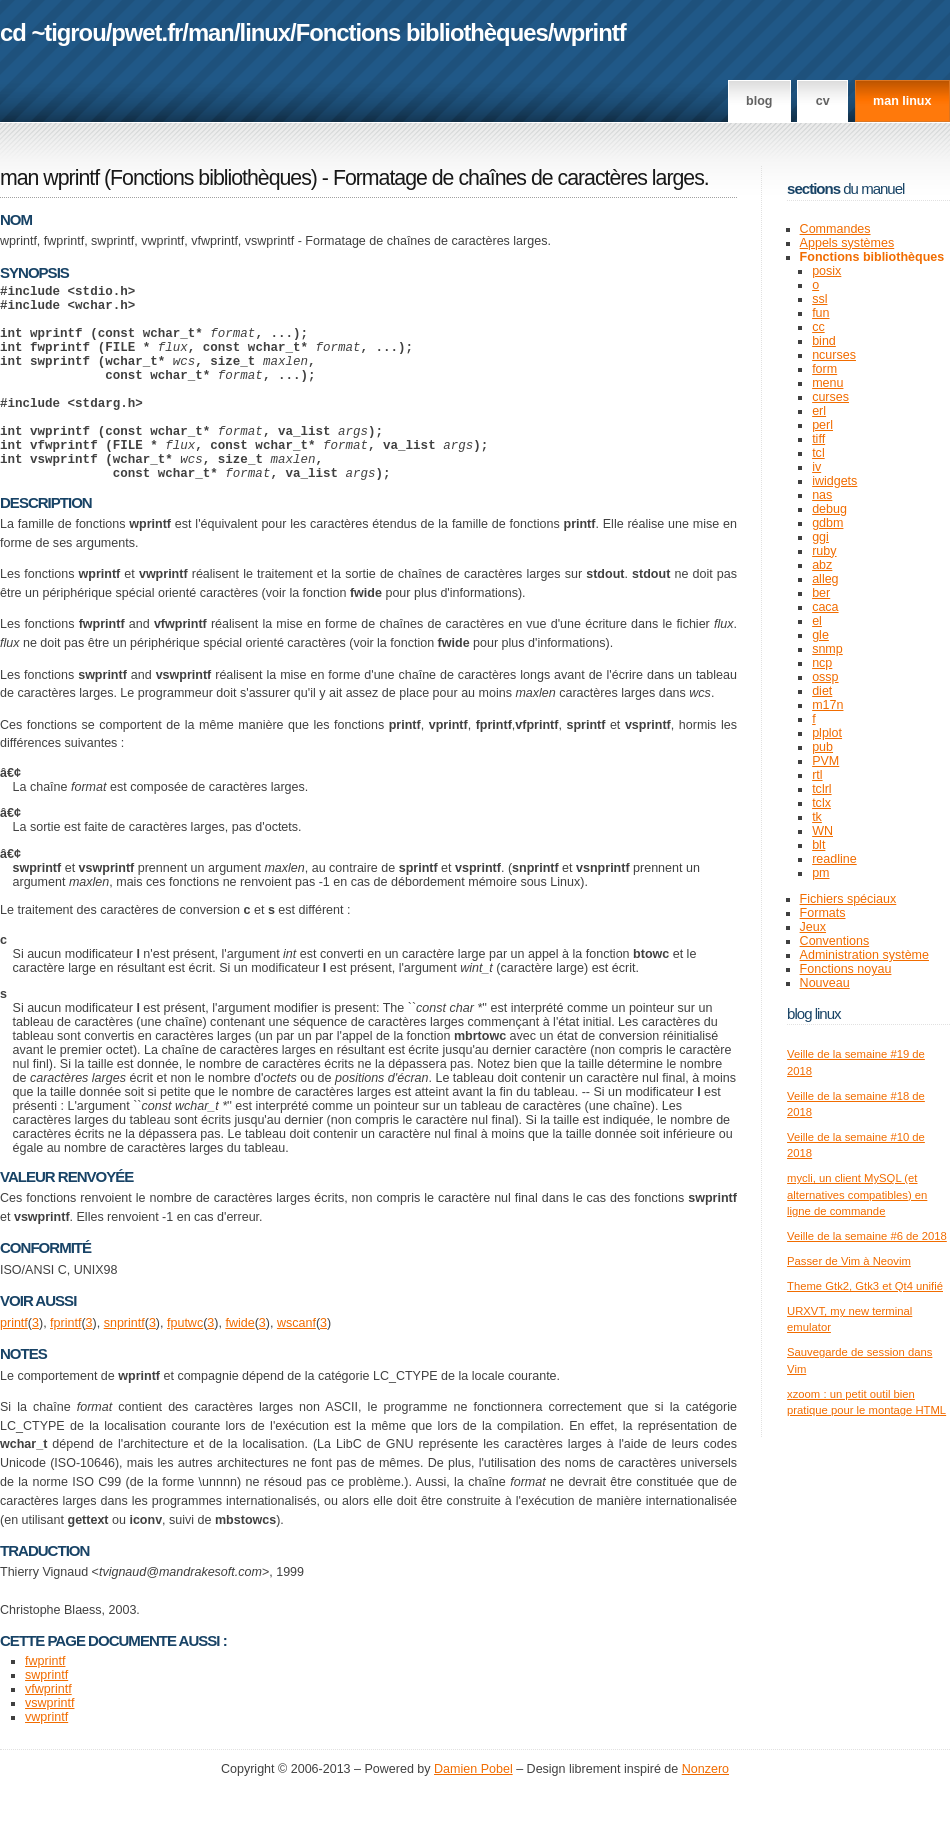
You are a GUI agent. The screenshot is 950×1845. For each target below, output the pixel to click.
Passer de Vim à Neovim (849, 1261)
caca (825, 607)
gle (820, 635)
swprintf (46, 1717)
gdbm (827, 523)
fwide (239, 1365)
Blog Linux (814, 1013)
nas (822, 495)
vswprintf (49, 1745)
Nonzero (705, 1811)
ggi (820, 537)
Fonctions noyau (846, 969)
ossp (825, 677)
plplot (827, 733)
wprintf (589, 32)
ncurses (834, 355)
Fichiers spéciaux (848, 899)
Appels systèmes (847, 243)
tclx (821, 803)
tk (817, 817)
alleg (825, 579)
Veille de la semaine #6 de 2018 (867, 1236)
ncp (822, 663)
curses (830, 397)
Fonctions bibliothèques (422, 32)
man (211, 32)
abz (822, 565)
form (824, 369)
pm (820, 873)
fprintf (65, 1365)
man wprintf (49, 178)
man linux (902, 101)
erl (819, 411)
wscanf (296, 1365)
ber (821, 593)
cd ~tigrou (53, 32)
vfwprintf (48, 1731)
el (817, 621)
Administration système (864, 955)
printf (14, 1365)
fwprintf (45, 1703)
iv (816, 467)
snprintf (124, 1365)
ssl (819, 299)
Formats (823, 913)
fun (820, 313)
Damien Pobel (473, 1811)
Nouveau (825, 983)
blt (818, 845)
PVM (825, 761)
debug (829, 509)
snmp (827, 649)
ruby (824, 551)
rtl (817, 775)
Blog (759, 101)
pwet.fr (146, 32)
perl (822, 425)
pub (822, 747)
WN (822, 831)
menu (827, 383)
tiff (818, 439)
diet (822, 691)
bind (824, 341)
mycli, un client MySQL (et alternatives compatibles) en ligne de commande (857, 1194)
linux (265, 32)
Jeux (813, 927)
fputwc (185, 1365)
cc (818, 327)
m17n (827, 705)
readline (834, 859)
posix (826, 271)
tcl (818, 453)
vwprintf (46, 1759)
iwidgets (834, 481)
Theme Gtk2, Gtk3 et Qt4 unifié (865, 1286)
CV (823, 101)
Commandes (835, 229)
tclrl (821, 789)
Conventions (835, 941)
